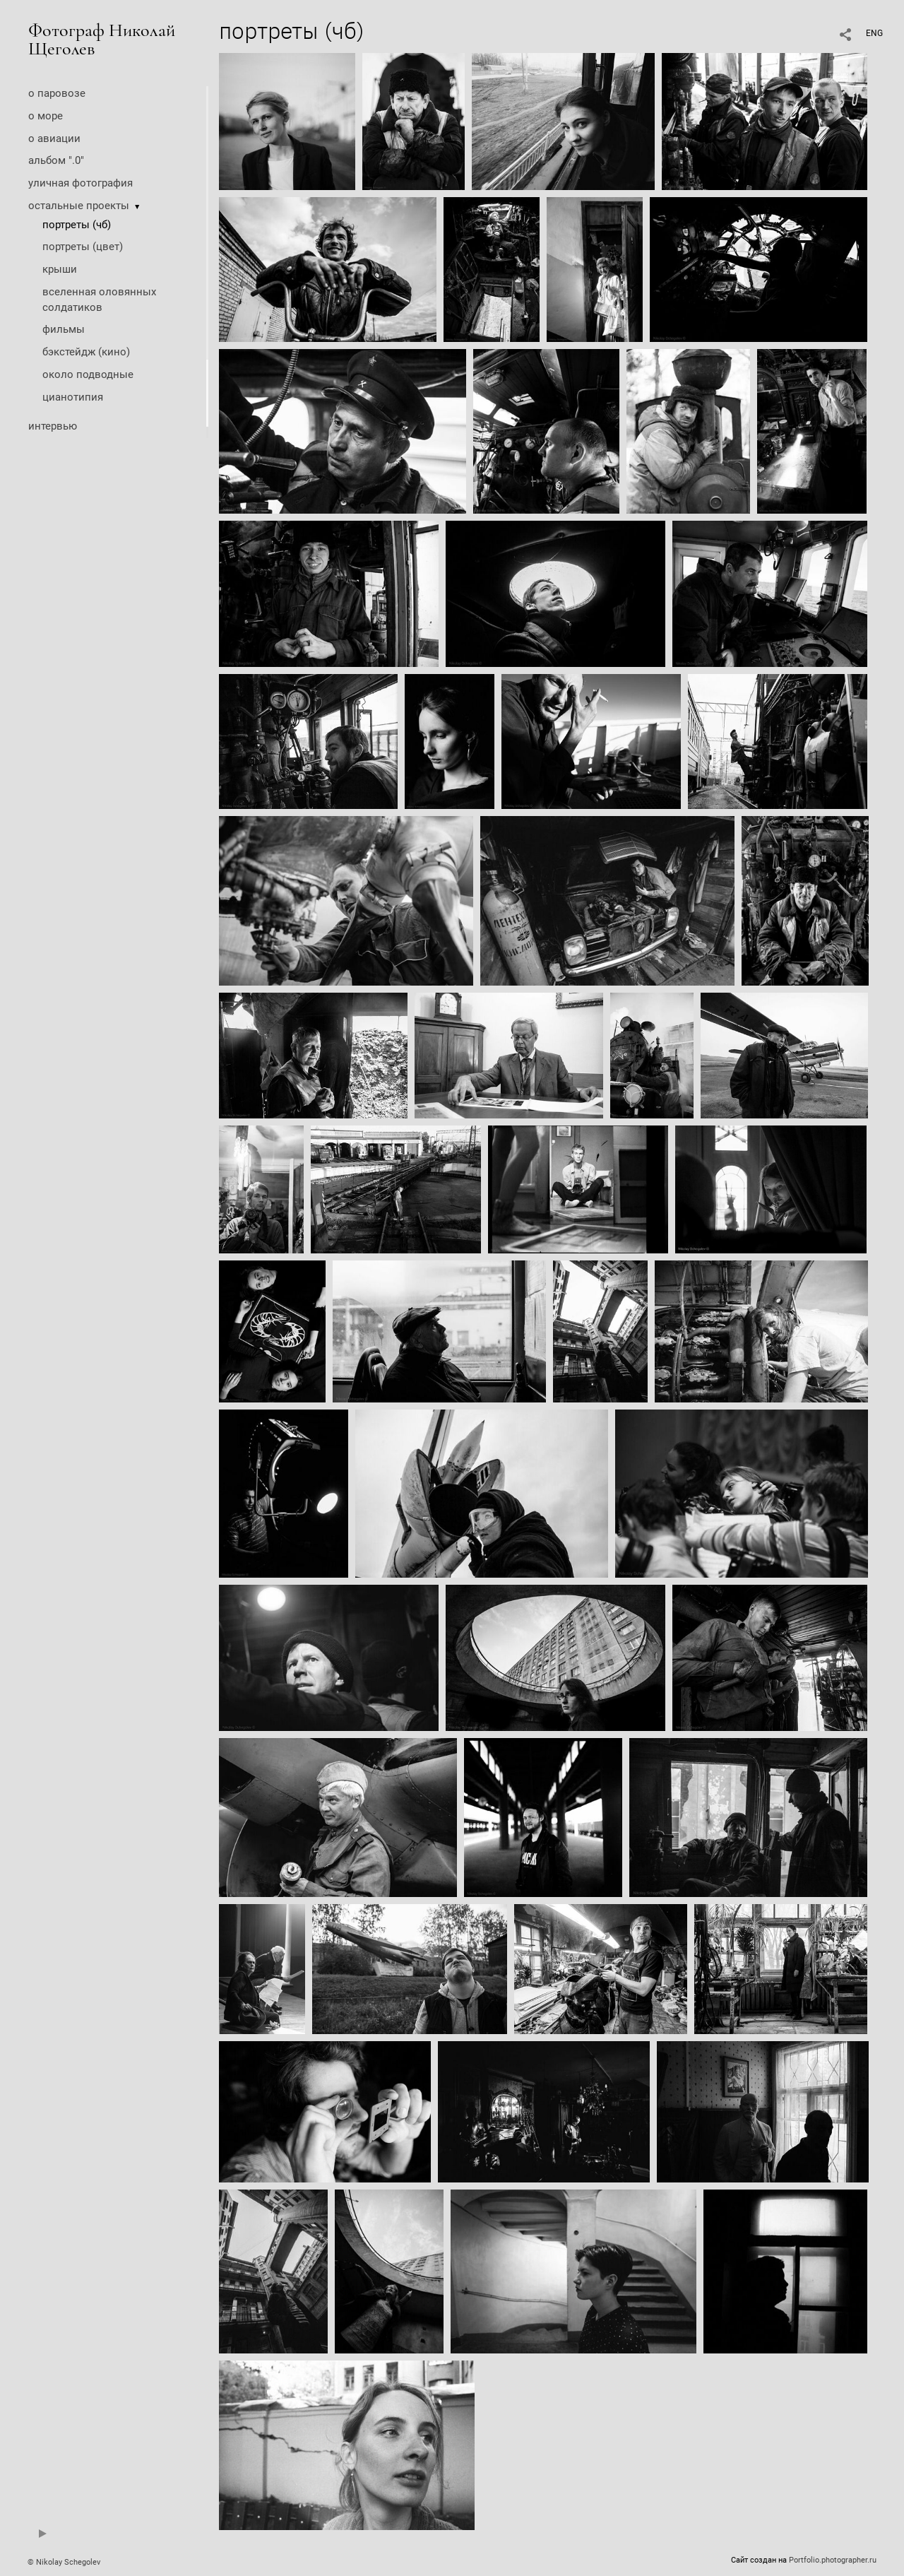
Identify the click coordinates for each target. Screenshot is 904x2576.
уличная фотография (80, 183)
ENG (874, 33)
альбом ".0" (56, 160)
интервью (52, 426)
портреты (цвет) (82, 246)
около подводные (87, 374)
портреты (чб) (76, 224)
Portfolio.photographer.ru (832, 2560)
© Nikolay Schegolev (64, 2562)
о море (45, 116)
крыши (59, 269)
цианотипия (72, 397)
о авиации (54, 138)
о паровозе (56, 93)
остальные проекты (78, 205)
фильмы (63, 329)
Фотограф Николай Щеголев (101, 39)
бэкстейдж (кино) (86, 351)
